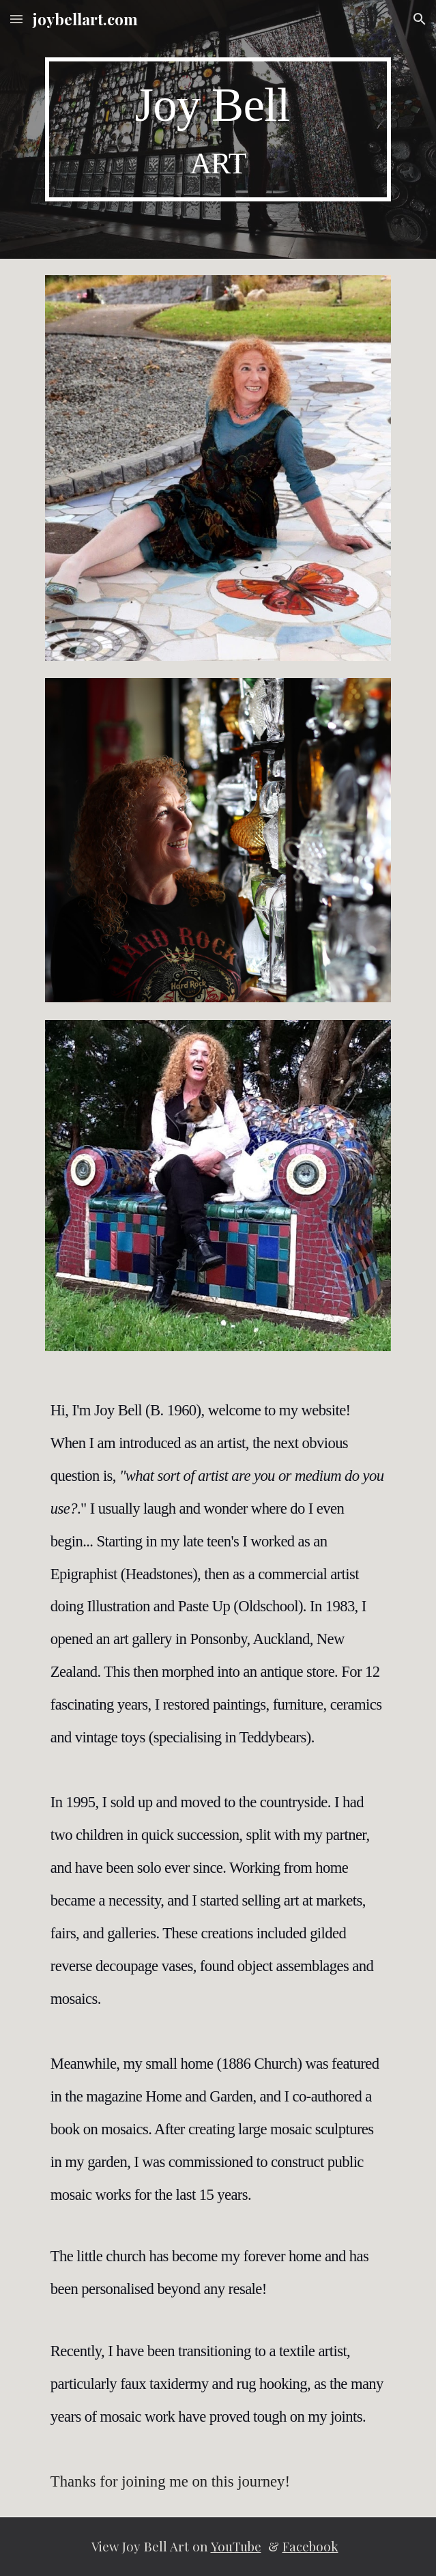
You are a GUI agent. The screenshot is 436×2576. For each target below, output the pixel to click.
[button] (16, 19)
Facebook (310, 2546)
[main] (218, 129)
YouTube (236, 2546)
